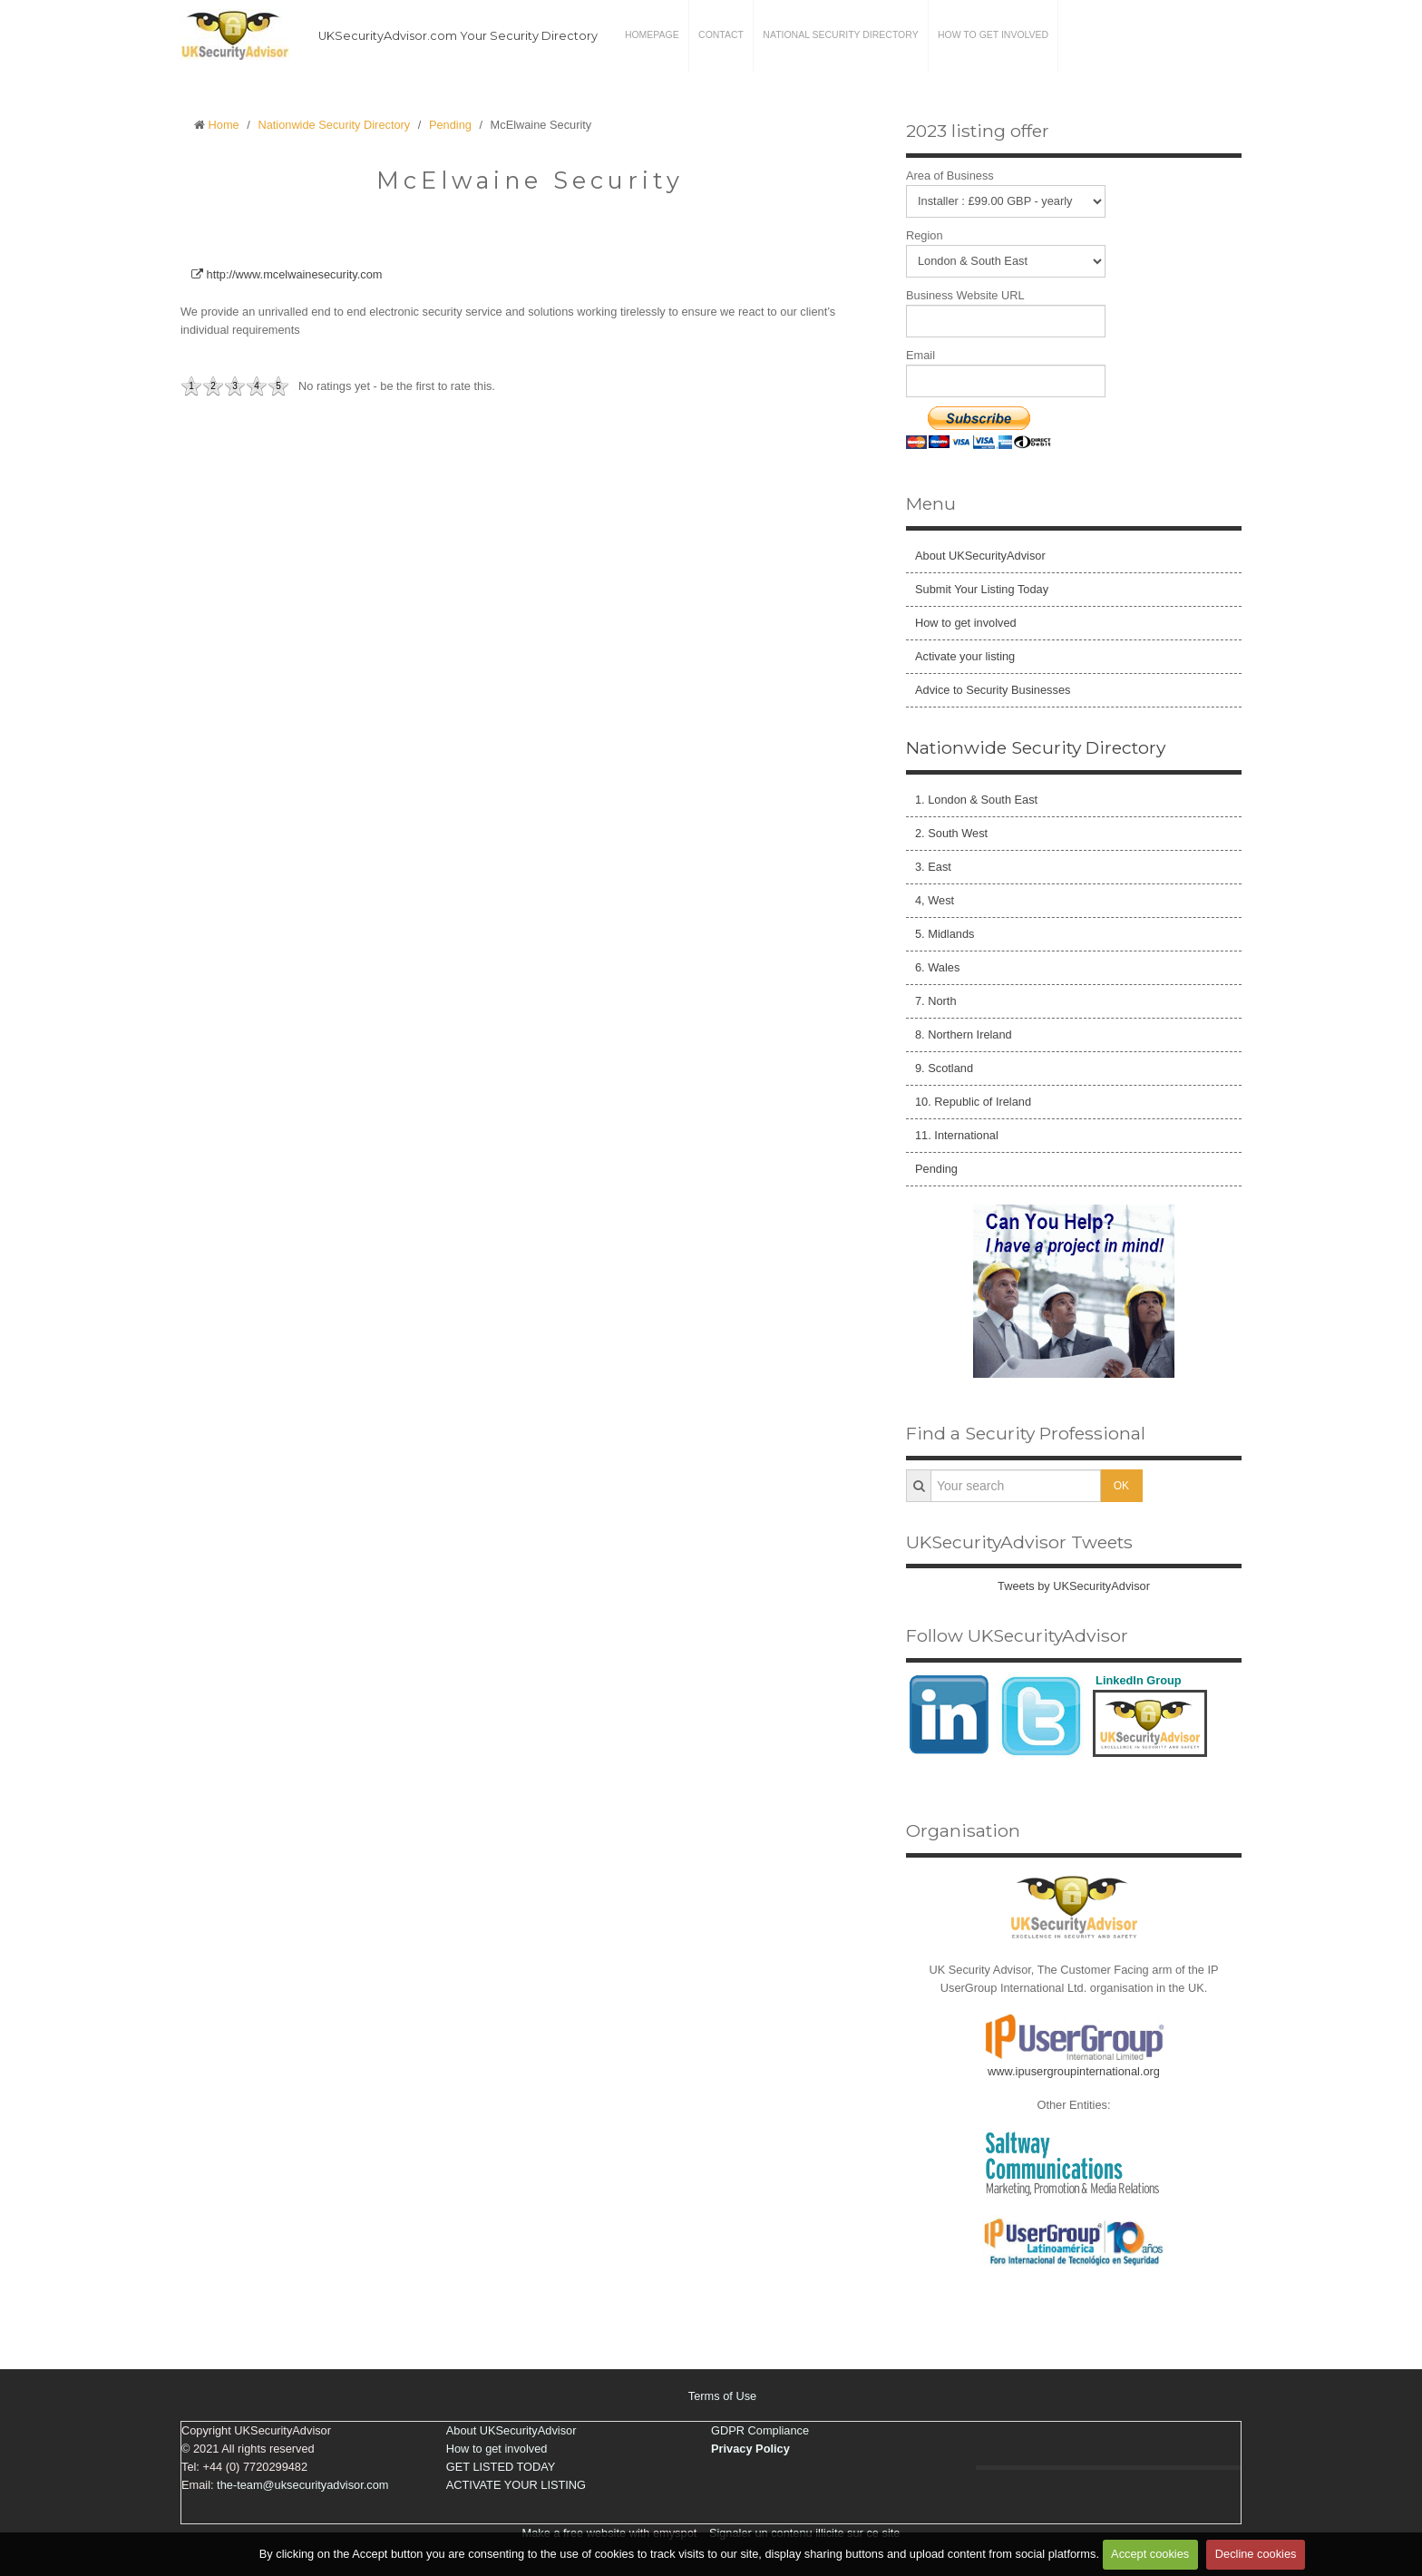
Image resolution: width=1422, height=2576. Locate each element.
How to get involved (992, 36)
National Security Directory (839, 36)
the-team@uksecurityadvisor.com (302, 2485)
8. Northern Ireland (963, 1034)
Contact (721, 36)
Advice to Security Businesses (992, 690)
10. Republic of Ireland (973, 1101)
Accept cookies (1150, 2554)
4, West (934, 900)
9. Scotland (944, 1068)
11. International (956, 1135)
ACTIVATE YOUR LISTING (516, 2485)
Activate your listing (965, 656)
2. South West (951, 833)
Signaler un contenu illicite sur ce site (805, 2533)
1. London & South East (976, 799)
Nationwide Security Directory (334, 125)
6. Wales (937, 967)
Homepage (652, 36)
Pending (450, 125)
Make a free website (574, 2533)
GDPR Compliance (760, 2430)
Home (224, 125)
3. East (933, 866)
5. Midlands (944, 934)
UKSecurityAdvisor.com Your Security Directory (458, 36)
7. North (936, 1001)
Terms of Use (722, 2396)
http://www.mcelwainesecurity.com (286, 274)
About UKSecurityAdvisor (980, 555)
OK (1121, 1485)
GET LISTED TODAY (501, 2467)
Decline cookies (1256, 2554)
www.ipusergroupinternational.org (1074, 2071)
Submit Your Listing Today (981, 589)
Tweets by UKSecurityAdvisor (1074, 1586)
